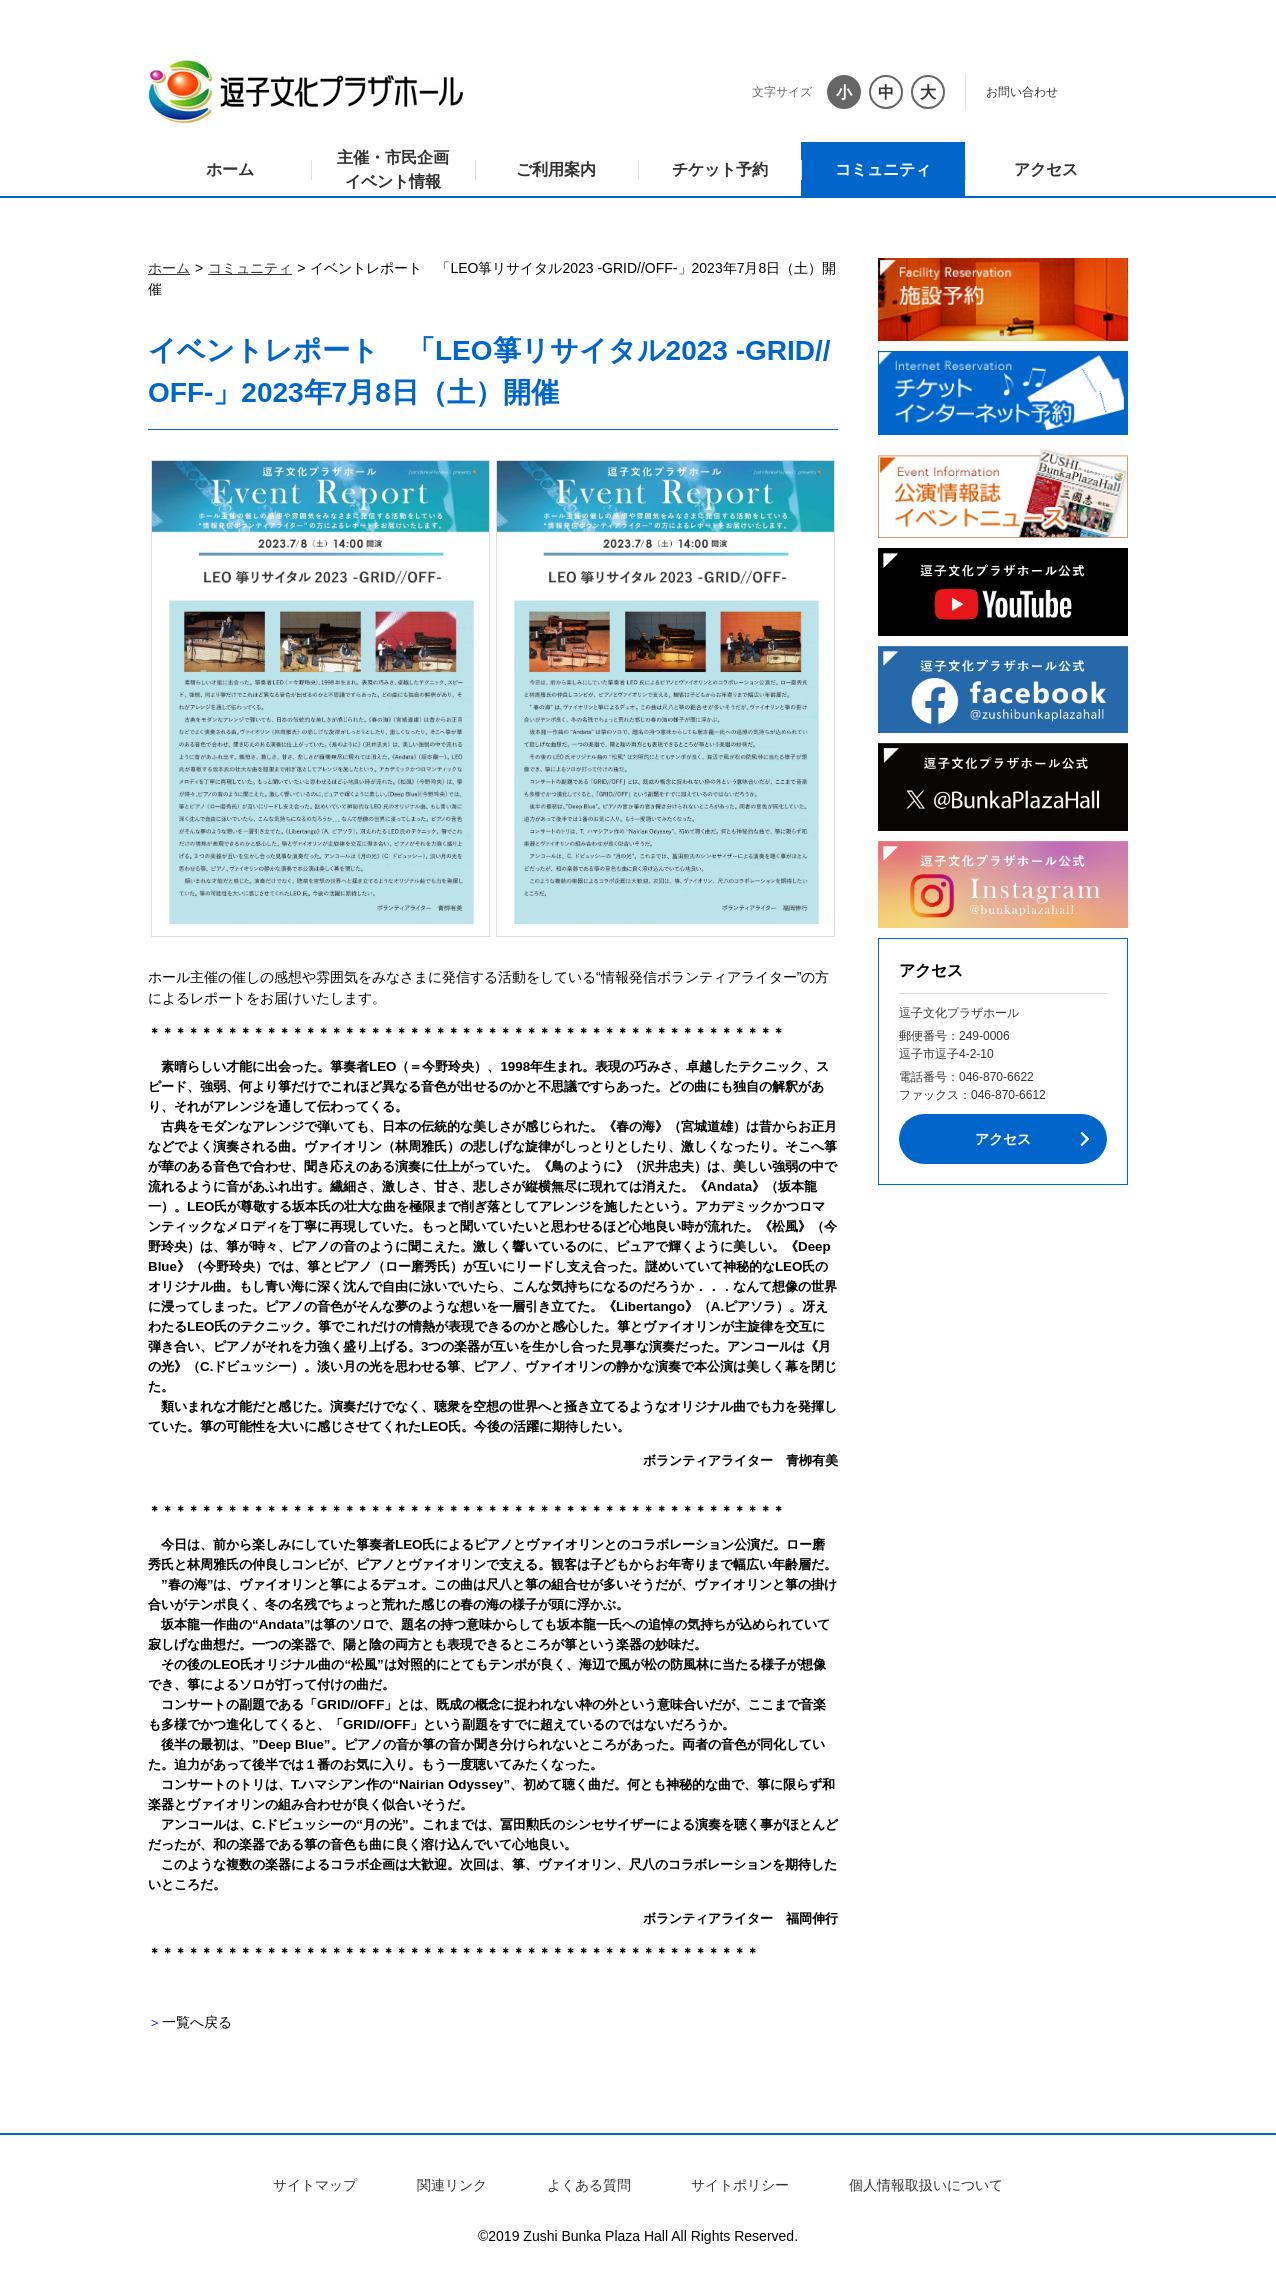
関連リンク (452, 2185)
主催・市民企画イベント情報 (393, 169)
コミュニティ (883, 169)
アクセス (1046, 169)
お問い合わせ (1022, 92)
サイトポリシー (740, 2185)
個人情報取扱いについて (926, 2185)
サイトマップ (315, 2185)
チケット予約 (720, 169)
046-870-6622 (996, 1077)
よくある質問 (589, 2185)
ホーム (230, 169)
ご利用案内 (556, 169)
